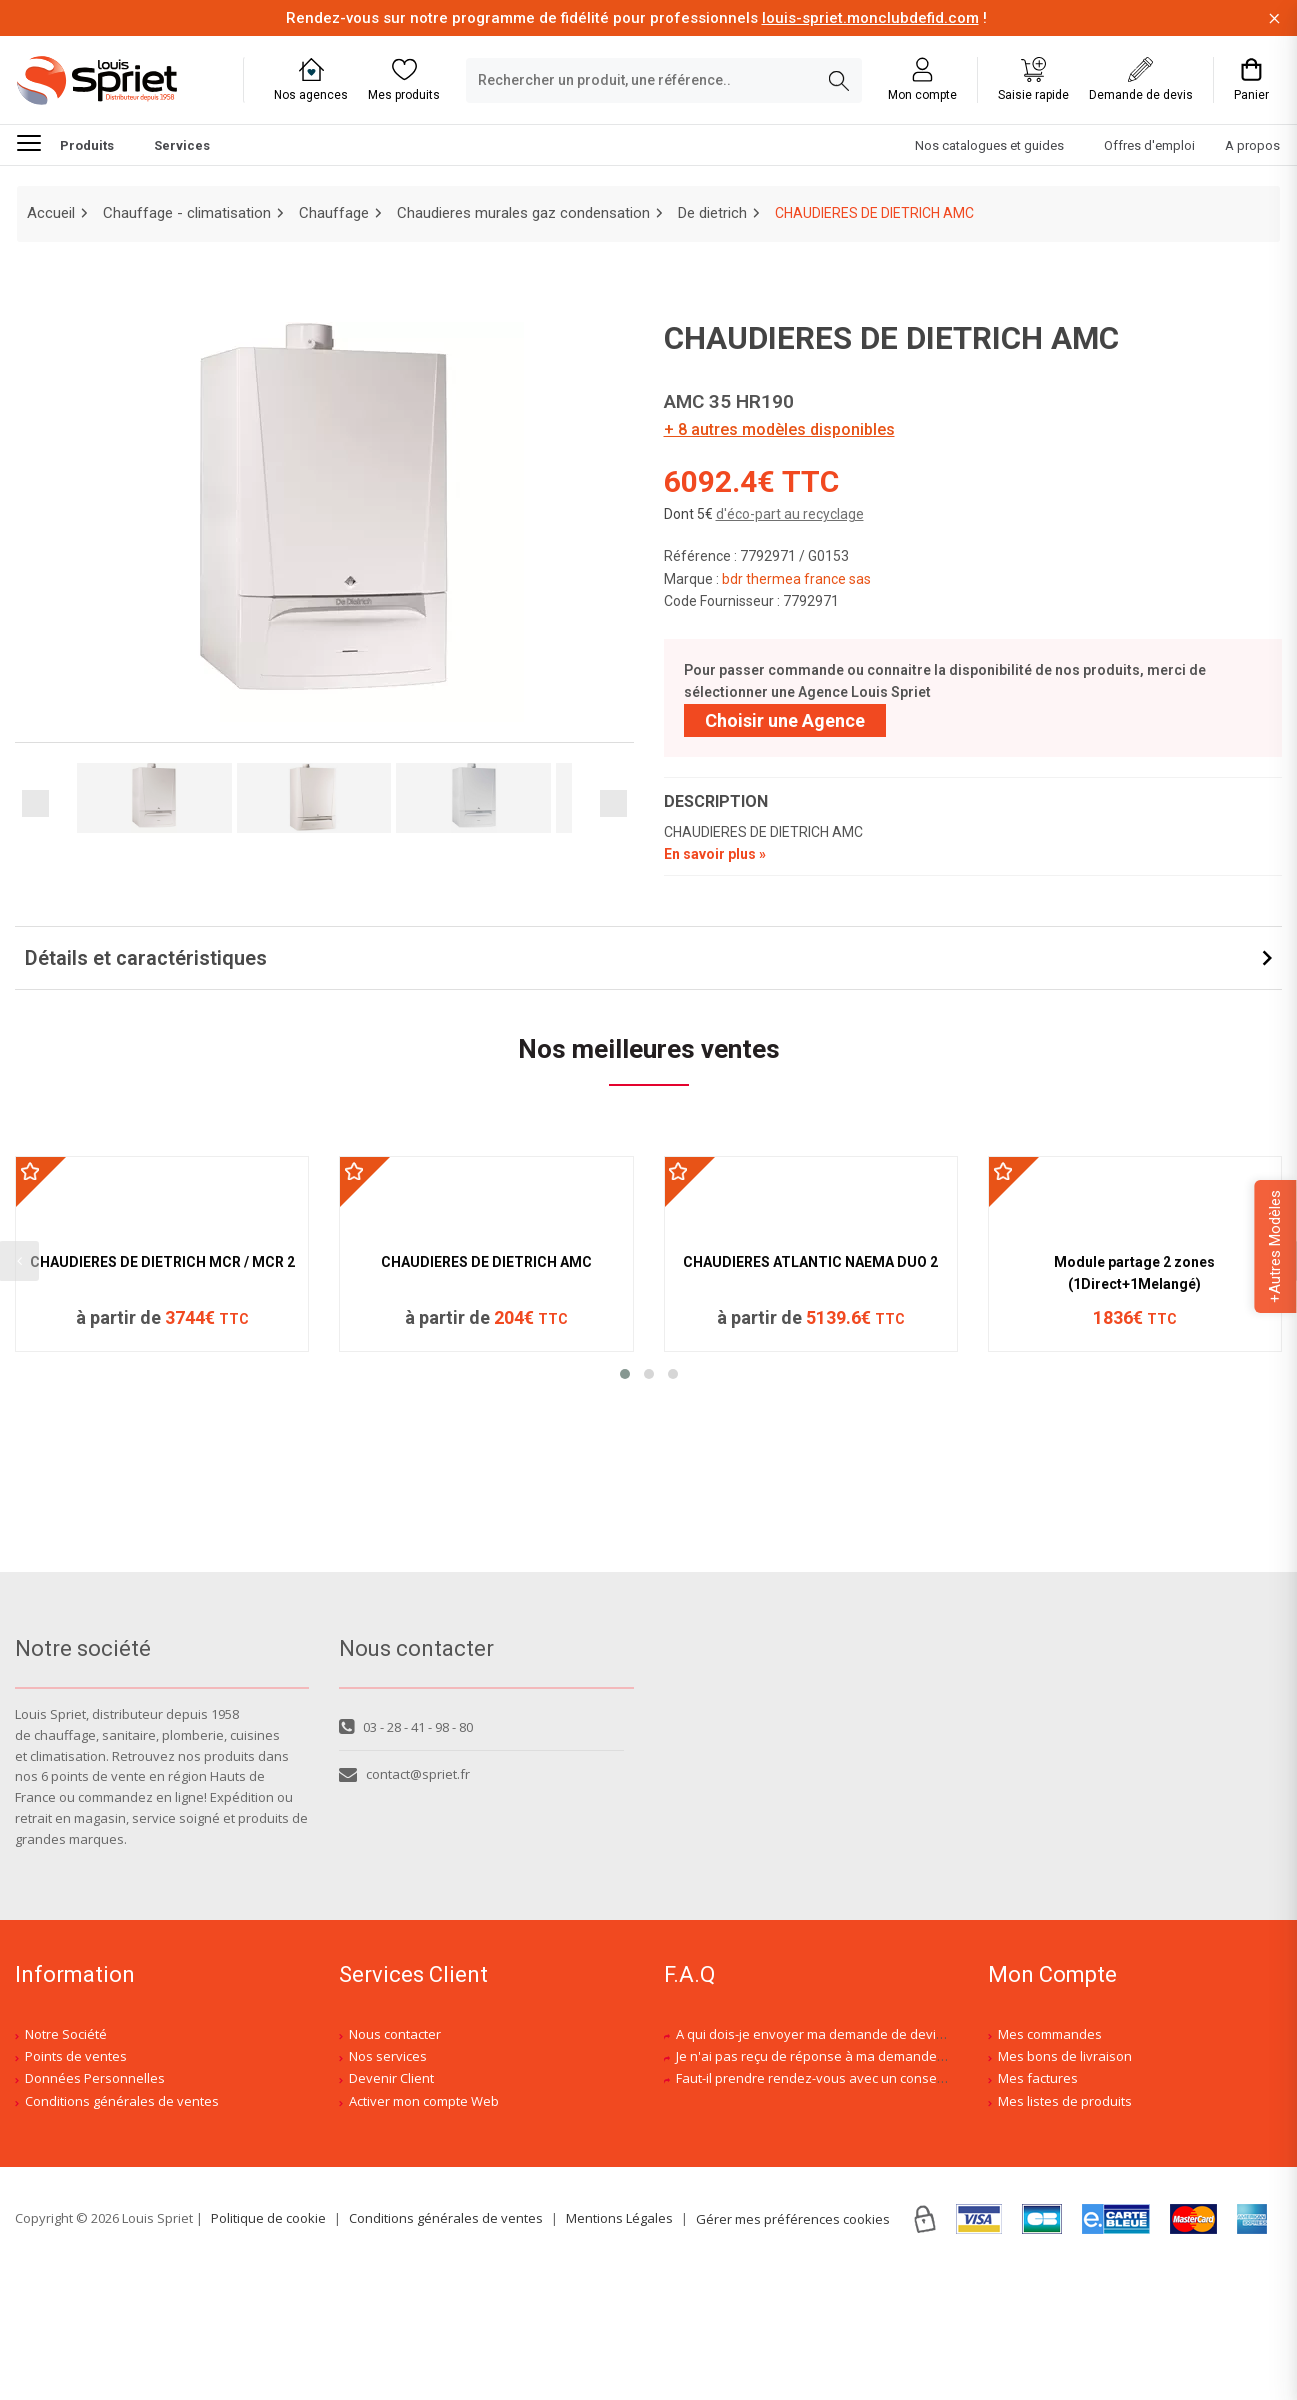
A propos (1252, 145)
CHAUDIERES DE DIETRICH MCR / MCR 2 (162, 1499)
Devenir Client (391, 2208)
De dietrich (712, 213)
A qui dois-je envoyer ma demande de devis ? (814, 2163)
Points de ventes (76, 2185)
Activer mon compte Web (424, 2230)
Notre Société (66, 2163)
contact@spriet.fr (404, 1904)
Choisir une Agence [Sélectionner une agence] (785, 720)
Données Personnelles (95, 2208)
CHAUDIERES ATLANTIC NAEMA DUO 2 (810, 1499)
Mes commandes (1050, 2163)
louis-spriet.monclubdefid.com (870, 18)
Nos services (388, 2185)
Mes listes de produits (1065, 2230)
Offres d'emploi (1149, 145)
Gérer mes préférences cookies (793, 2348)
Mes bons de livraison (1065, 2185)
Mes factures (1038, 2208)
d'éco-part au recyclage (790, 514)
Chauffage (334, 213)
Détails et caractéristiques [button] (146, 959)
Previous (35, 803)
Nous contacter (395, 2163)
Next (613, 803)
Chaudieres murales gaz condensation (523, 213)
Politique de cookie (268, 2347)
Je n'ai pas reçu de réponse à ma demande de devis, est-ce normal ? (883, 2185)
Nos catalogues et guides (989, 145)
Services (182, 145)
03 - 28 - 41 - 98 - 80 (406, 1856)
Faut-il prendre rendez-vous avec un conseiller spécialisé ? (854, 2208)
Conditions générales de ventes (122, 2230)
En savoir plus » (715, 855)
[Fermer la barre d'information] (1274, 18)
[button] (625, 1611)
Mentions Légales (619, 2347)
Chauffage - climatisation (187, 213)
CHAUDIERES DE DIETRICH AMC (486, 1499)
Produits (65, 142)
